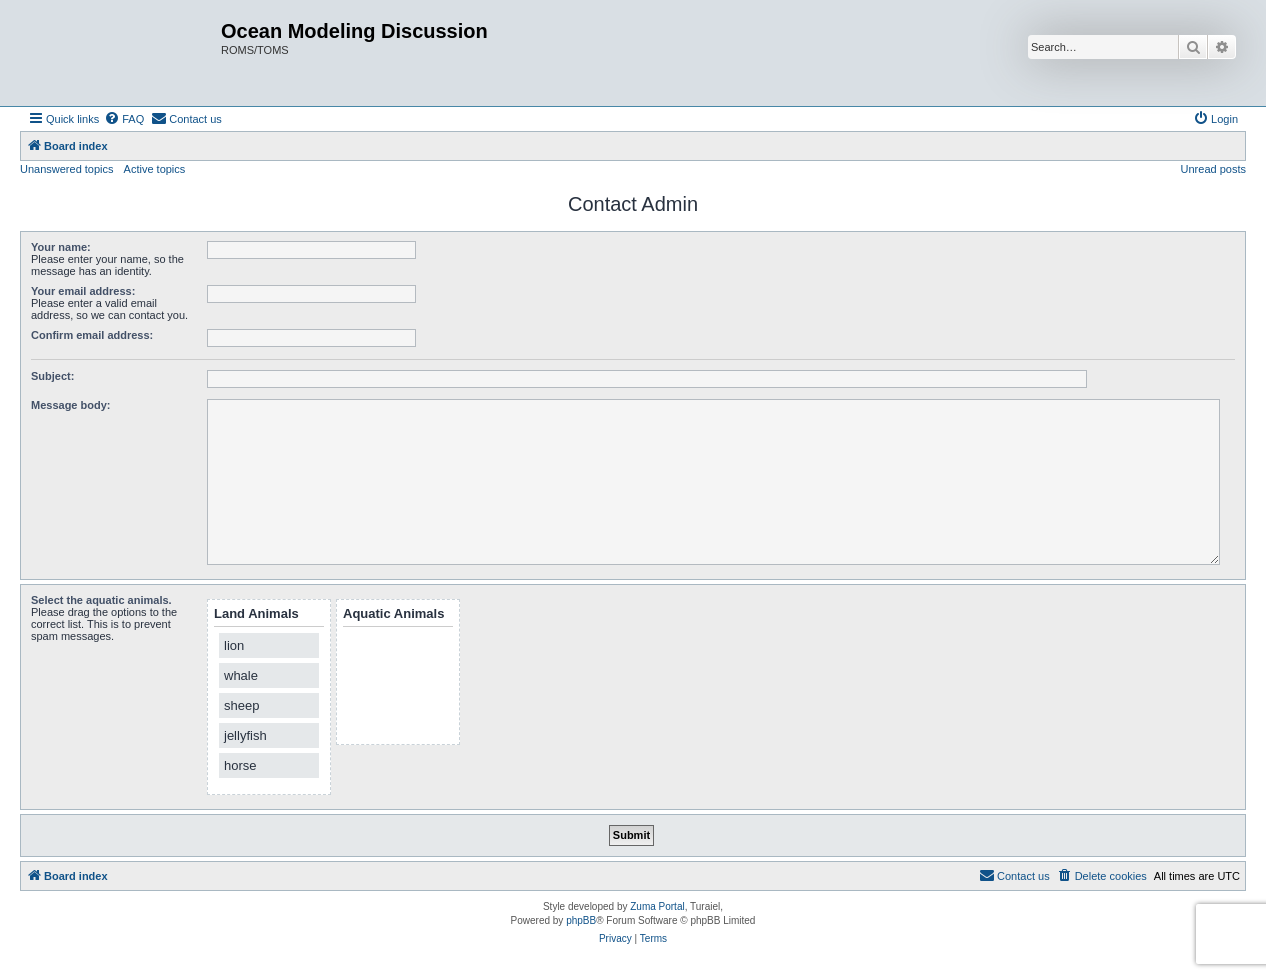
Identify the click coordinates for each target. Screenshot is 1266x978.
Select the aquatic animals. (101, 600)
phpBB (581, 920)
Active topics (155, 169)
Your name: (61, 247)
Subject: (52, 376)
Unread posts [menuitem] (1213, 169)
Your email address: (83, 291)
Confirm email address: (92, 335)
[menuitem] (124, 119)
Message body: (70, 405)
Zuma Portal (657, 906)
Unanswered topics (67, 169)
